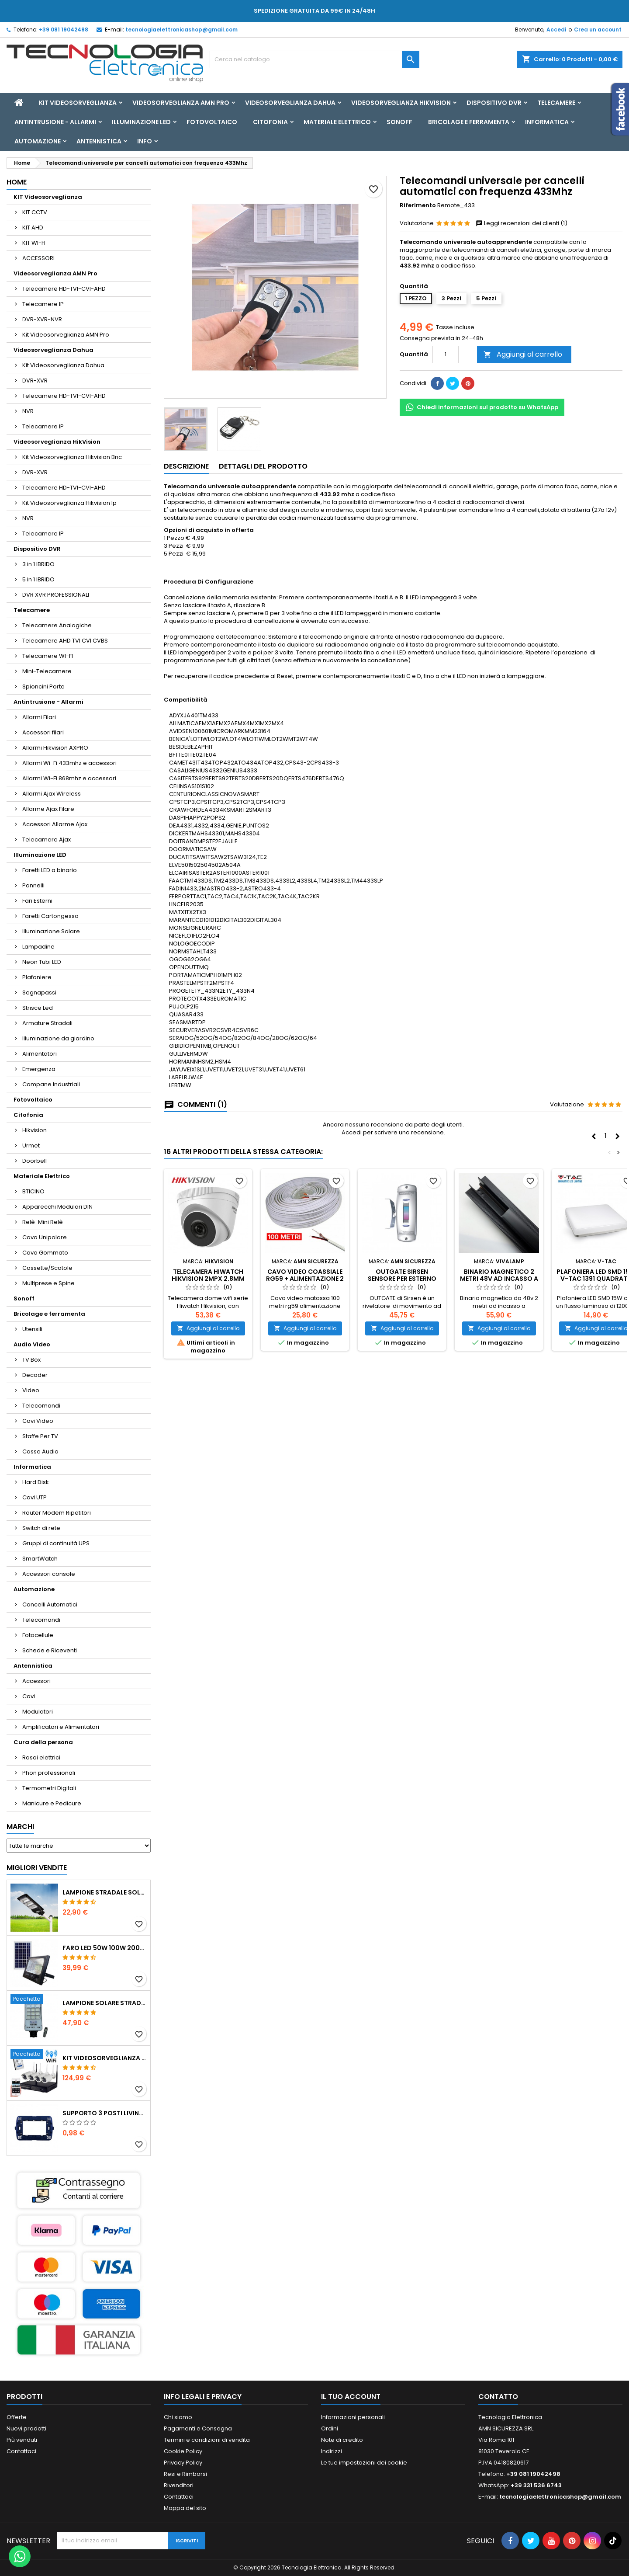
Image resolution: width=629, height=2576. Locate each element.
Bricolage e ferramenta (468, 122)
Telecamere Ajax (46, 839)
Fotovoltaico (212, 122)
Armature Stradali (47, 1023)
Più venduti (22, 2440)
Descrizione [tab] (186, 466)
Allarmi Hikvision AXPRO (55, 748)
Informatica (547, 122)
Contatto (498, 2397)
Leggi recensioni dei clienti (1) (521, 223)
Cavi (28, 1696)
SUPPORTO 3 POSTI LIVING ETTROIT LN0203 (104, 2113)
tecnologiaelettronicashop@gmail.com (181, 29)
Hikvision (34, 1130)
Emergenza (38, 1069)
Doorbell (34, 1161)
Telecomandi (41, 1405)
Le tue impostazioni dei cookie (364, 2462)
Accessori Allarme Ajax (54, 824)
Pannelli (33, 885)
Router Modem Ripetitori (56, 1513)
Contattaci (21, 2451)
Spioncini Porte (43, 686)
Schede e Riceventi (49, 1650)
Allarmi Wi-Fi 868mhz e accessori (69, 778)
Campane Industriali (51, 1084)
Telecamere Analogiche (57, 625)
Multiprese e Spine (48, 1283)
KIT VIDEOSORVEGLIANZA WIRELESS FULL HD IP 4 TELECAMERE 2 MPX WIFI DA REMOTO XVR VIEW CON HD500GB (104, 2058)
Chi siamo (178, 2417)
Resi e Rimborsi (185, 2474)
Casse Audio (40, 1451)
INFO (144, 141)
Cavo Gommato (45, 1252)
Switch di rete (41, 1528)
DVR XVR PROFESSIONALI (55, 595)
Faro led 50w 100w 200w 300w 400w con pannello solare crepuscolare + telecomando (104, 1947)
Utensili (32, 1329)
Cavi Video (37, 1421)
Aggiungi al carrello (523, 354)
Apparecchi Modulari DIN (57, 1207)
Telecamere (556, 102)
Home (17, 182)
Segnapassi (39, 992)
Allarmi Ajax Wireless (51, 793)
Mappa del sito (185, 2508)
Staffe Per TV (40, 1436)
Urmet (31, 1145)
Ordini (329, 2428)
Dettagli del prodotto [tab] (263, 466)
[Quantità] (445, 354)
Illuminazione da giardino (58, 1038)
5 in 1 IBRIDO (38, 579)
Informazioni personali (353, 2417)
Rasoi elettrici (41, 1757)
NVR (28, 411)
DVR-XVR (35, 380)
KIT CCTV (34, 212)
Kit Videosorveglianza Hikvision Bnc (72, 457)
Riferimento (418, 205)
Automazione (37, 141)
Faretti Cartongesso (50, 916)
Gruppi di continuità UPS (56, 1543)
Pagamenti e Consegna (198, 2428)
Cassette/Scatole (47, 1268)
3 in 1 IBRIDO (38, 564)
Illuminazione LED (141, 122)
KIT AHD (32, 227)
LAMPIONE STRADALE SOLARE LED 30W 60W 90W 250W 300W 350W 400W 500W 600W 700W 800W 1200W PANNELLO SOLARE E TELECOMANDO (104, 1892)
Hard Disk (35, 1482)
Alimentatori (39, 1054)
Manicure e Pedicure (51, 1803)
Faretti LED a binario (49, 870)
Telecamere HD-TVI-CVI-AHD (64, 289)
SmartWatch (40, 1558)
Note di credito (342, 2440)
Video (30, 1390)
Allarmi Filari (39, 717)
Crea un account (598, 29)
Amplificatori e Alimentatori (60, 1727)
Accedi (556, 29)
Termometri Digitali (49, 1788)
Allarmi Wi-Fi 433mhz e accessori (69, 763)
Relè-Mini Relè (42, 1222)
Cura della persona (43, 1742)
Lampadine (38, 946)
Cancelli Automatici (49, 1604)
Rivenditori (179, 2485)
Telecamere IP (43, 304)
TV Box (31, 1360)
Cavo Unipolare (44, 1237)
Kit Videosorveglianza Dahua (63, 365)
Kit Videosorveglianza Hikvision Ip (69, 503)
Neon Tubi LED (41, 962)
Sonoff (399, 122)
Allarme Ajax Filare (48, 809)
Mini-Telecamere (47, 671)
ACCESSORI (38, 258)
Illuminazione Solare (51, 931)
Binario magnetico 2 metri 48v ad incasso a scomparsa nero (499, 1278)
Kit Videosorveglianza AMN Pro (65, 334)
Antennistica (98, 141)
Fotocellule (37, 1635)
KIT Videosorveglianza (78, 102)
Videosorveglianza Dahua (290, 102)
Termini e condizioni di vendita (207, 2440)
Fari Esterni (37, 901)
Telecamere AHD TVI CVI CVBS (65, 640)
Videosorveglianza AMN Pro (180, 102)
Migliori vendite (37, 1868)
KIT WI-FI (33, 243)
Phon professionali (48, 1773)
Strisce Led (37, 1008)
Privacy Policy (183, 2462)
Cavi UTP (34, 1497)
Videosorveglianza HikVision (401, 102)
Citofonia (270, 122)
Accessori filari (43, 732)
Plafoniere (37, 977)
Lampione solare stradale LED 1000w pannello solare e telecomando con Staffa (104, 2002)
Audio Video (32, 1344)
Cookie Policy (183, 2451)
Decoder (35, 1375)
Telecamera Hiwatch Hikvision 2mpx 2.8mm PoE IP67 (208, 1278)
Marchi (20, 1827)
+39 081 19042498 (63, 29)
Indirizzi (331, 2451)
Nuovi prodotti (26, 2428)
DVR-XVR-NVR (42, 319)
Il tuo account (350, 2397)
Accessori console (48, 1574)
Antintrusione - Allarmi (55, 122)
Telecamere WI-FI (47, 656)
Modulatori (37, 1711)
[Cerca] (314, 59)
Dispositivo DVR (494, 102)
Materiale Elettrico (337, 122)
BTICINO (33, 1191)
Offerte (17, 2417)
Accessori (36, 1681)
